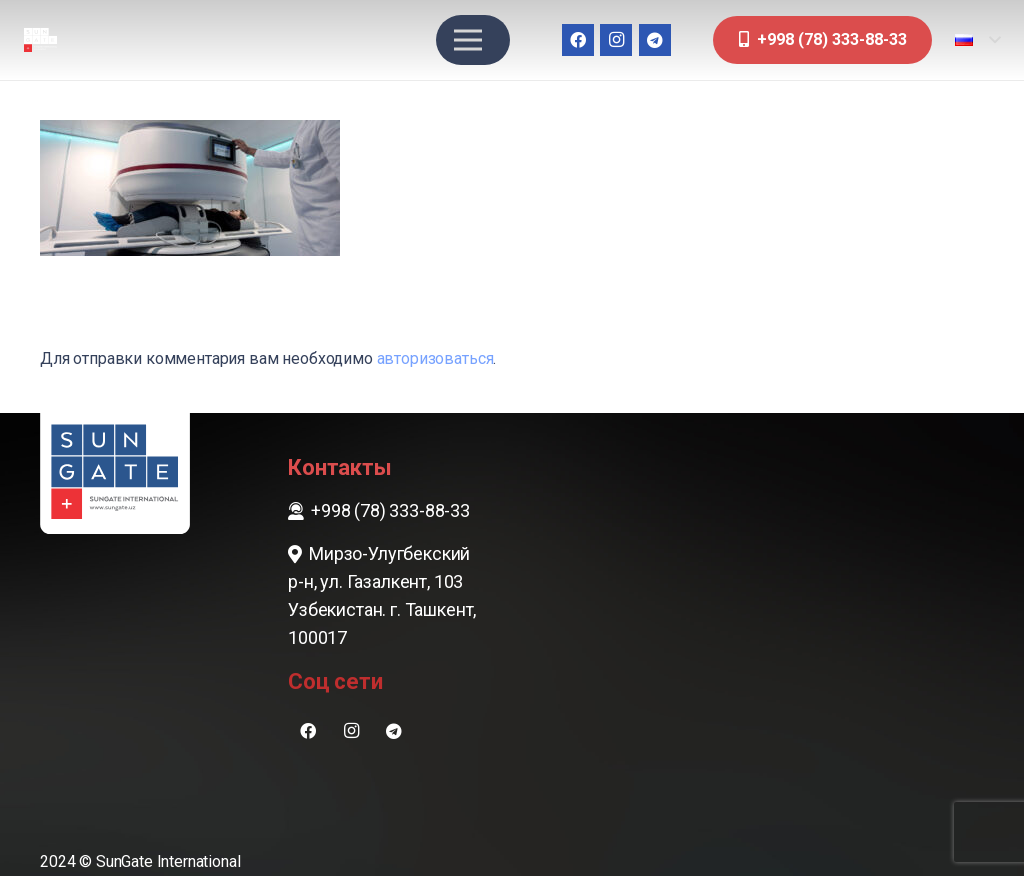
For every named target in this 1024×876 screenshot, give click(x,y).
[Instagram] (616, 40)
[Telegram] (655, 40)
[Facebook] (578, 40)
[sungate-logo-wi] (40, 40)
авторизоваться (435, 358)
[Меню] (468, 40)
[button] (977, 40)
